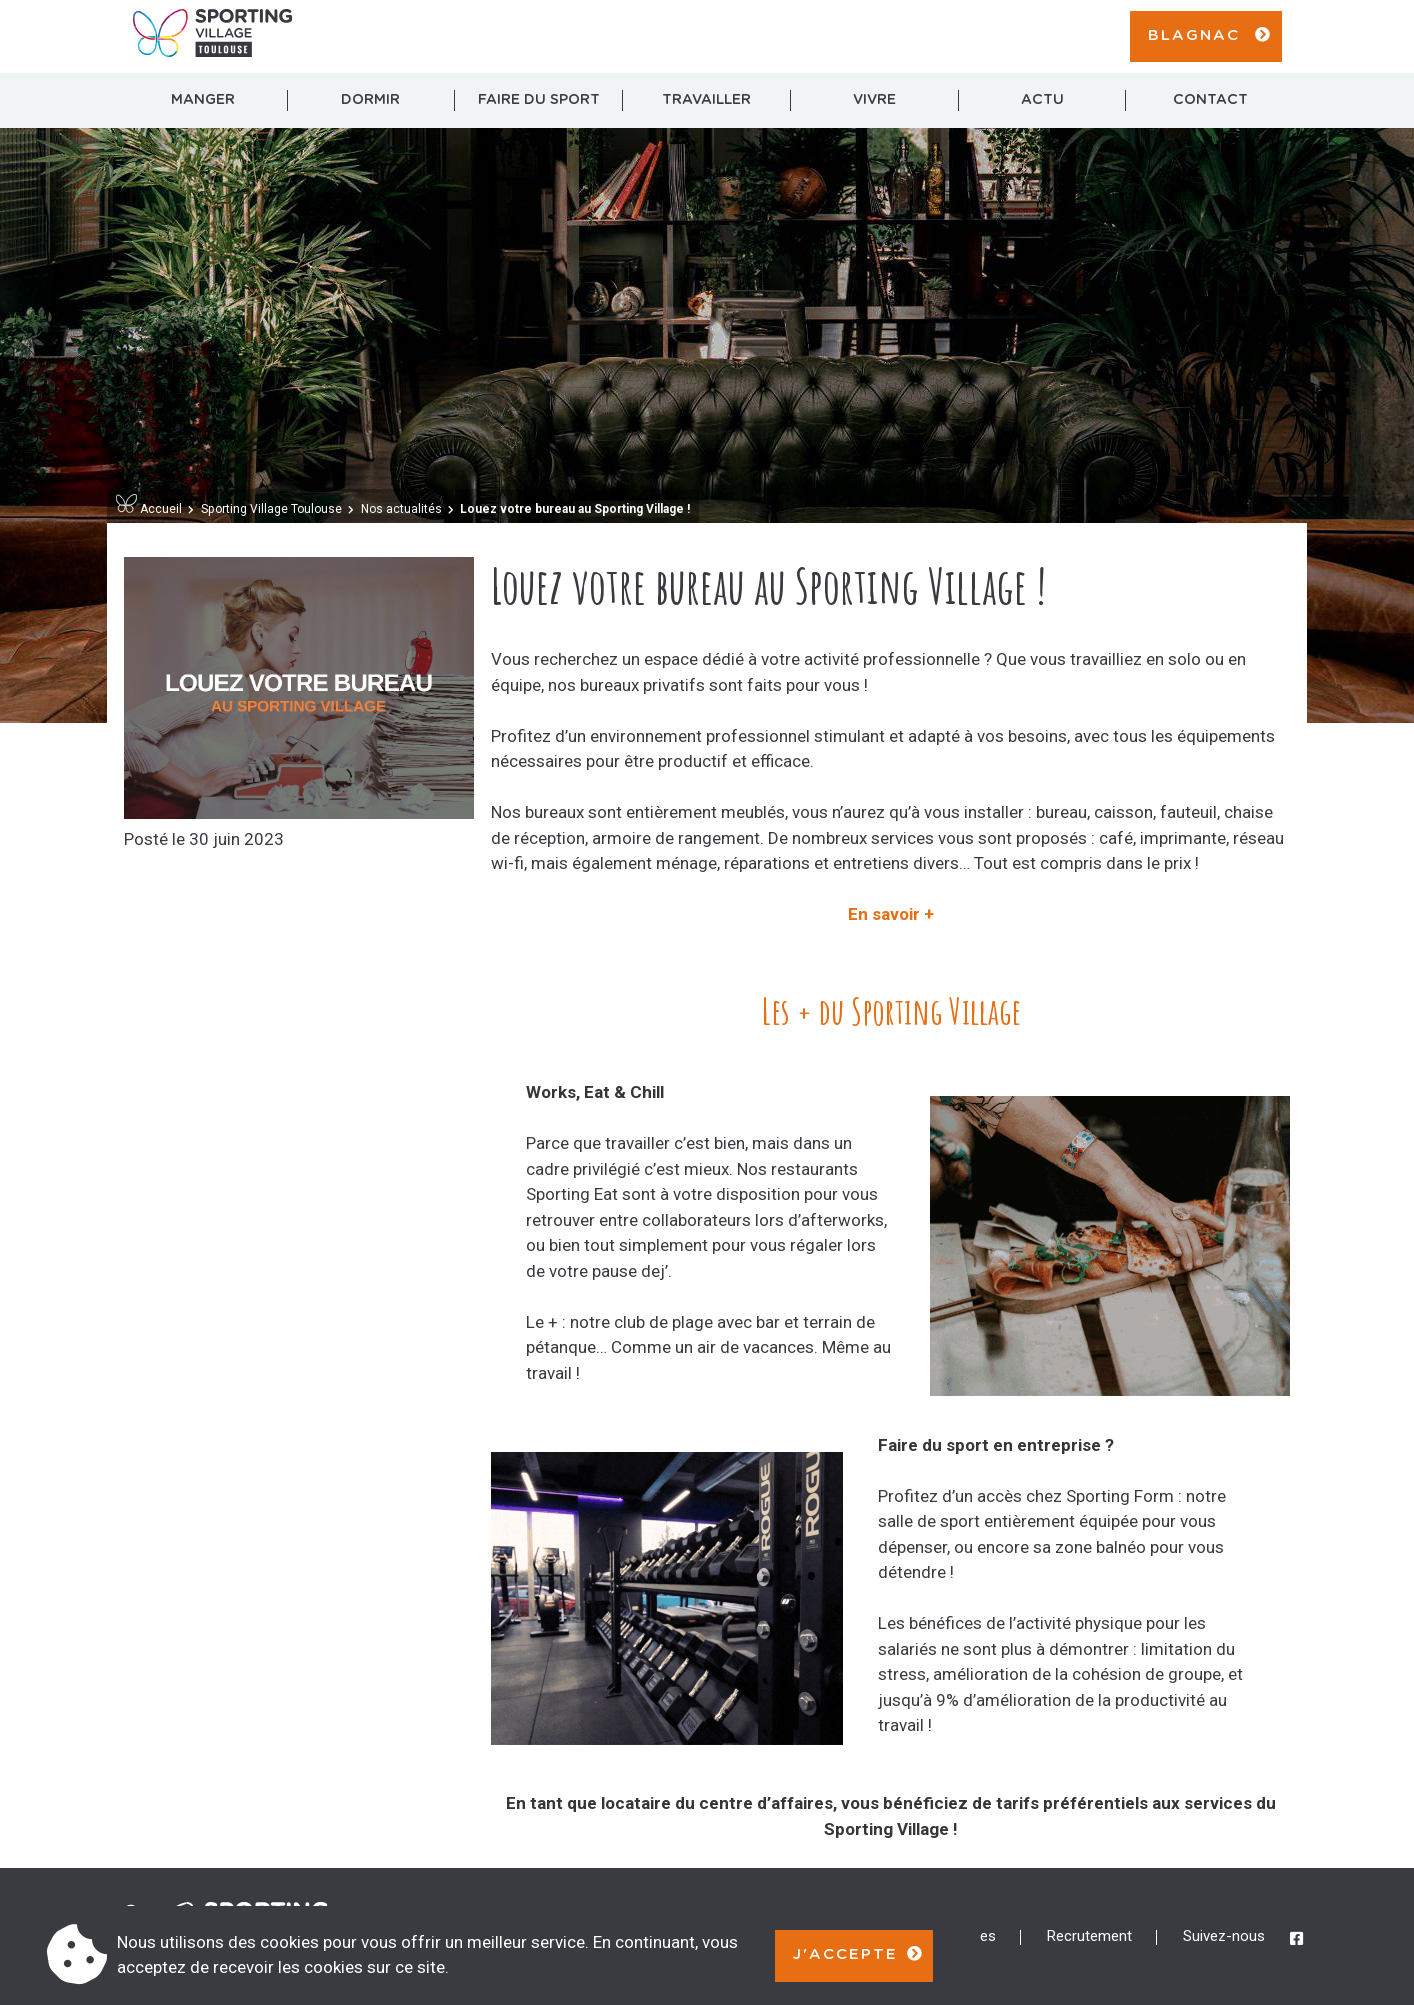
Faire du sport (539, 100)
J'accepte (858, 1954)
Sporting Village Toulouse (271, 509)
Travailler (706, 100)
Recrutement (1089, 1936)
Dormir (370, 100)
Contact (1210, 100)
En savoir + (891, 914)
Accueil (149, 509)
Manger (203, 100)
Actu (1042, 100)
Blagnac (1210, 35)
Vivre (874, 100)
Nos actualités (401, 509)
